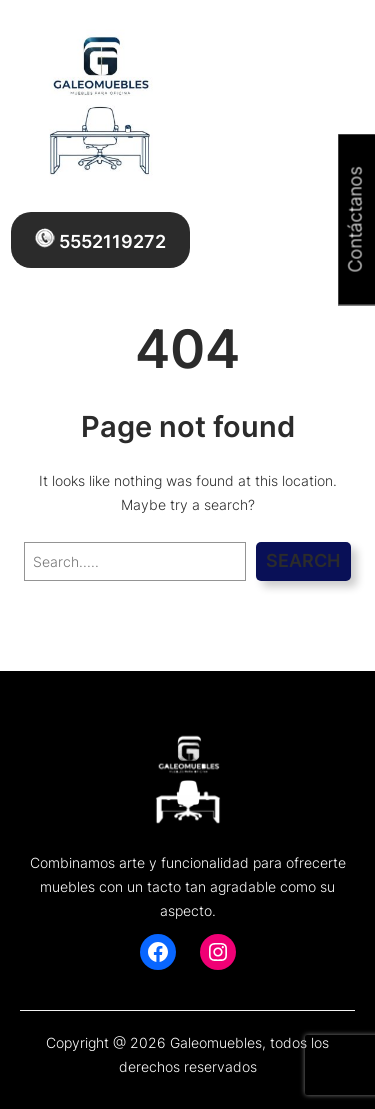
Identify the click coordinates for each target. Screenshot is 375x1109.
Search (303, 560)
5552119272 (100, 240)
